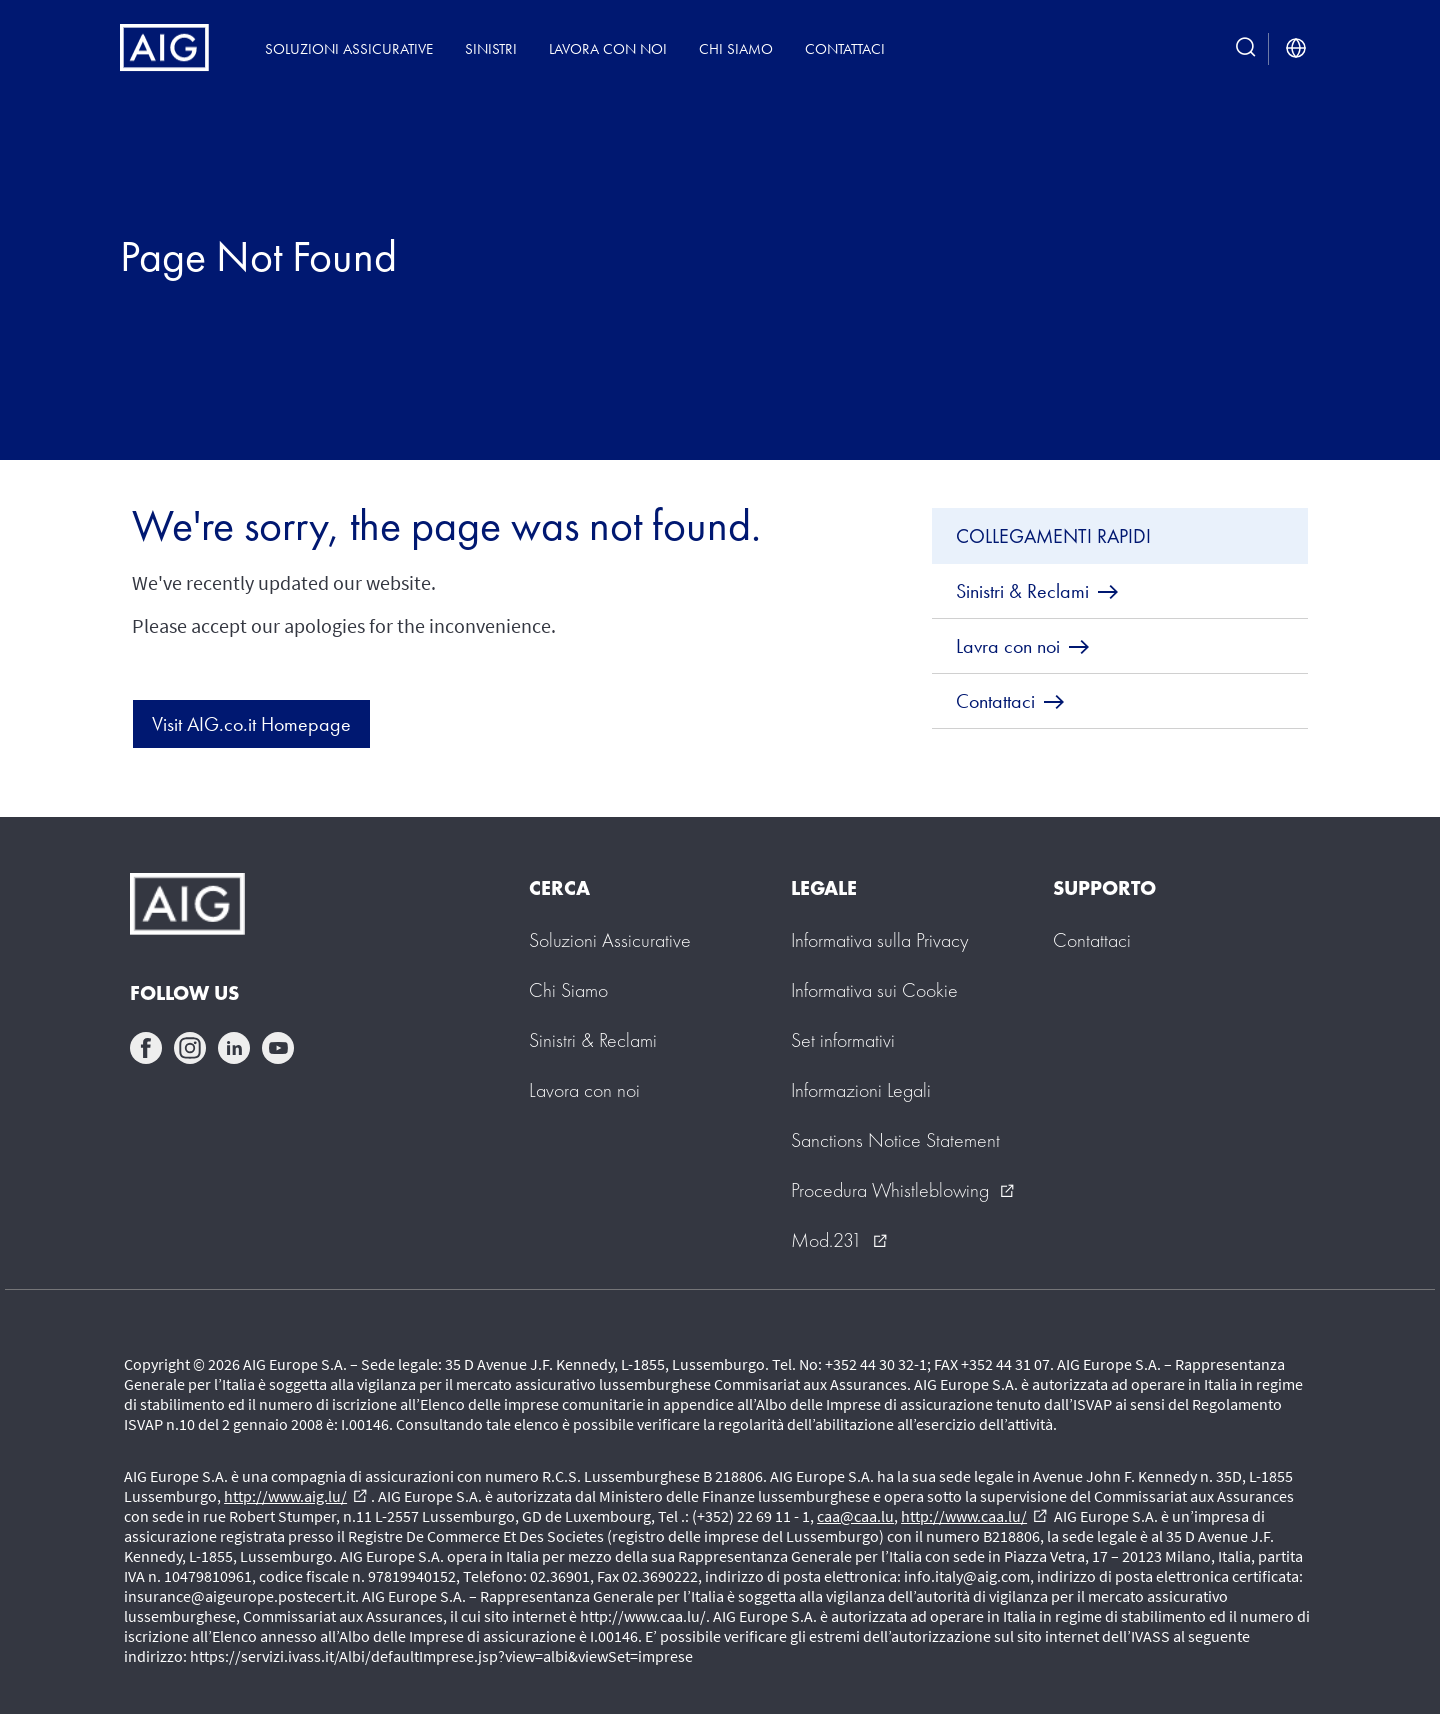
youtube (278, 1048)
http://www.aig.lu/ (295, 1496)
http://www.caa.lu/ (974, 1516)
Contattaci (845, 48)
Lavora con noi (608, 48)
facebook (146, 1048)
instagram (190, 1048)
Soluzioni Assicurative (349, 48)
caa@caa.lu (855, 1516)
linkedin (234, 1048)
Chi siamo (736, 48)
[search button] (1246, 48)
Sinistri (491, 48)
